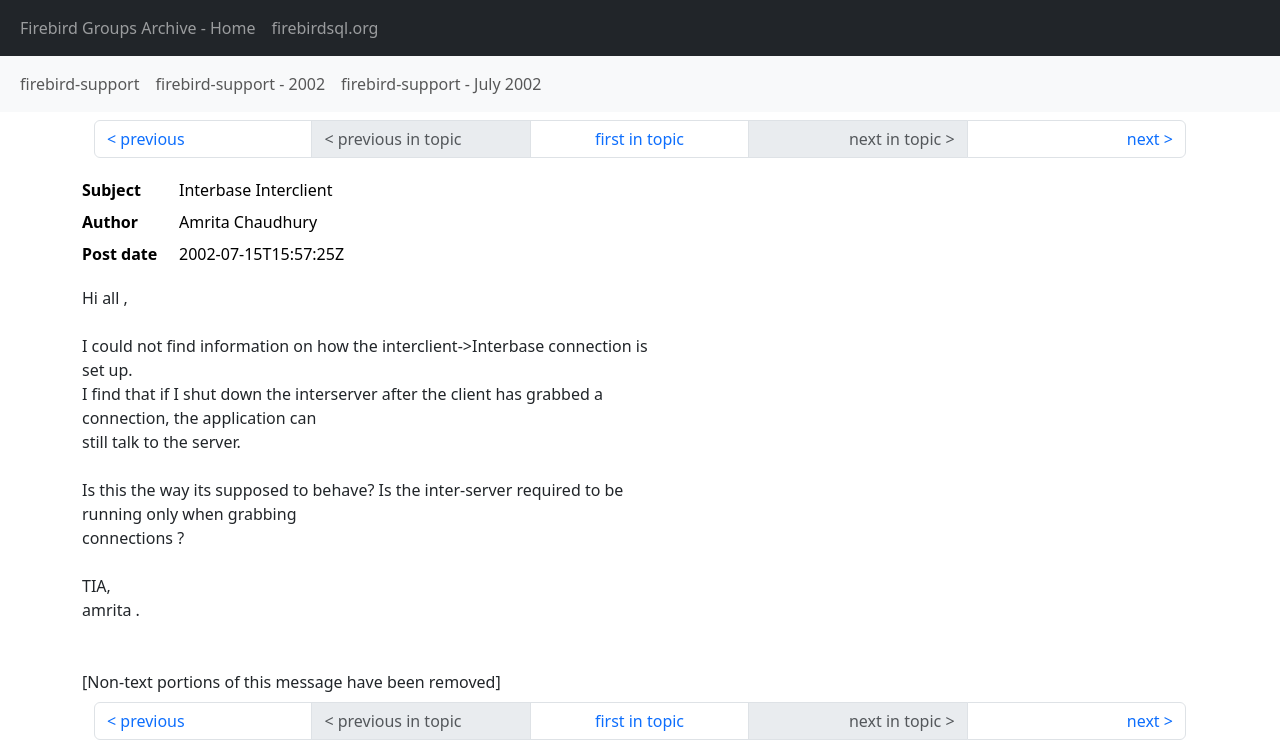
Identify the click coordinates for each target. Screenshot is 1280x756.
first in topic (639, 139)
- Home (138, 28)
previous (152, 139)
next (1143, 139)
